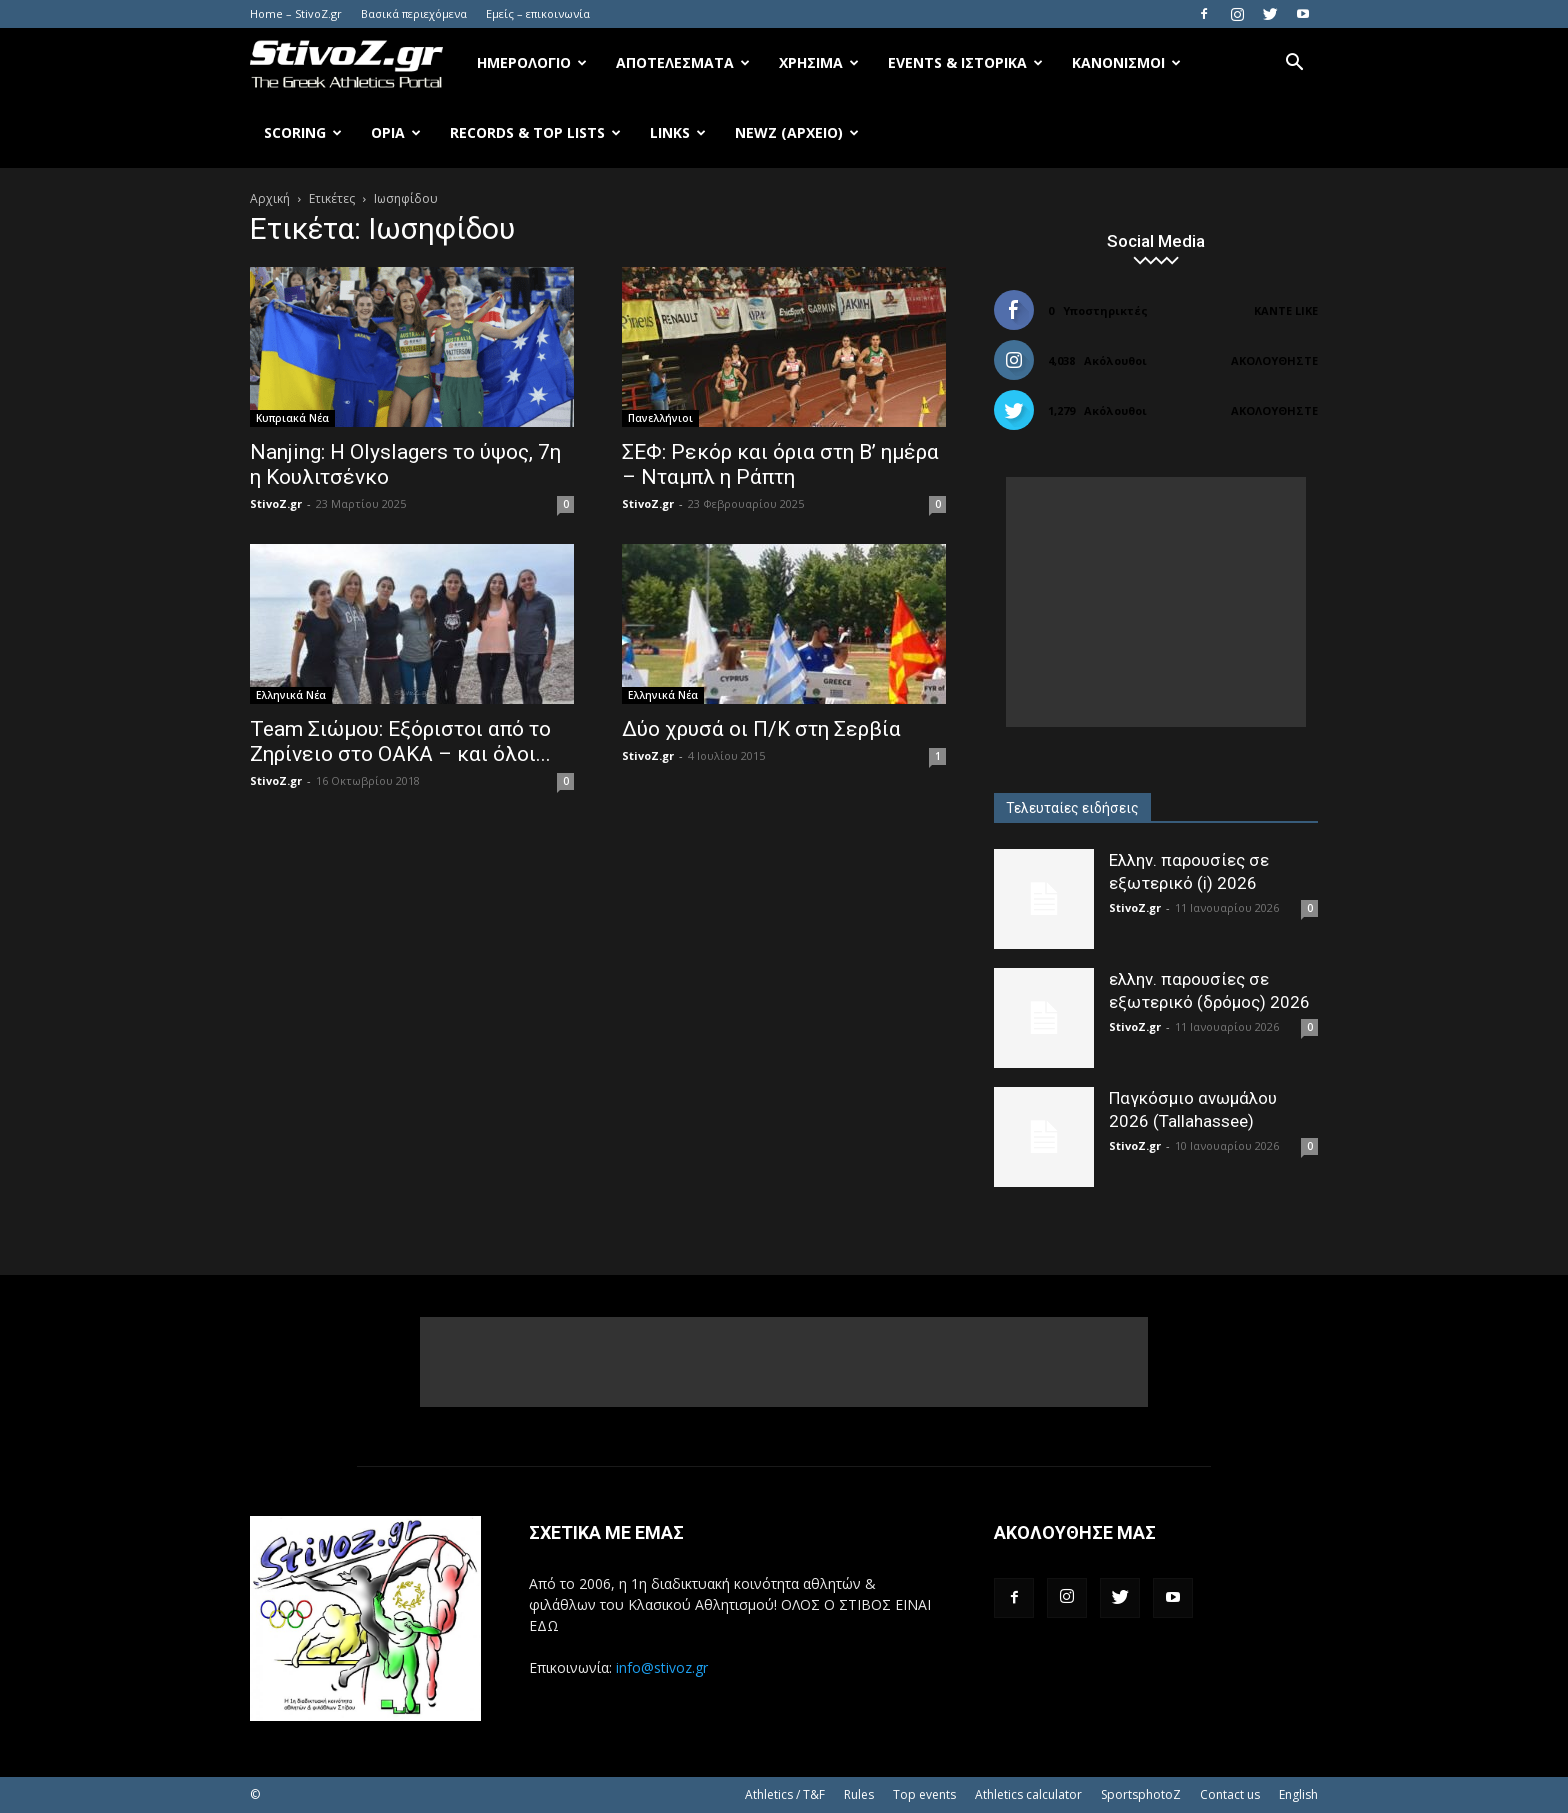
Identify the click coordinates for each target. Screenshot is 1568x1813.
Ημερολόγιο (532, 62)
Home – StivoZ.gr (296, 13)
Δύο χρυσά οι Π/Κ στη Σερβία (761, 729)
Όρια (396, 132)
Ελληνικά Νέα (291, 695)
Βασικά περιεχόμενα (414, 13)
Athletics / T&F (785, 1794)
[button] (1294, 64)
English (1298, 1794)
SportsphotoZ (1141, 1794)
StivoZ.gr (276, 503)
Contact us (1230, 1794)
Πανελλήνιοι (660, 418)
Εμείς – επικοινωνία (538, 13)
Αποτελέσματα (683, 62)
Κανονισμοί (1126, 62)
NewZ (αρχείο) (797, 132)
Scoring (303, 132)
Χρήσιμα (819, 62)
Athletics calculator (1028, 1794)
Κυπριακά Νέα (292, 418)
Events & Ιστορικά (965, 62)
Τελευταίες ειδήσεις (1072, 808)
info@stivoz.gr (662, 1667)
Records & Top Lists (535, 132)
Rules (859, 1794)
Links (678, 132)
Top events (924, 1794)
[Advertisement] (1156, 602)
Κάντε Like (1286, 310)
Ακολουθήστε (1274, 360)
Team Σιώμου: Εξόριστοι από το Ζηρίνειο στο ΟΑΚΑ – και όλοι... (400, 741)
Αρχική (270, 198)
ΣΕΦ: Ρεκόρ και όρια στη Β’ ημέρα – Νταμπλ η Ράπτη (780, 464)
